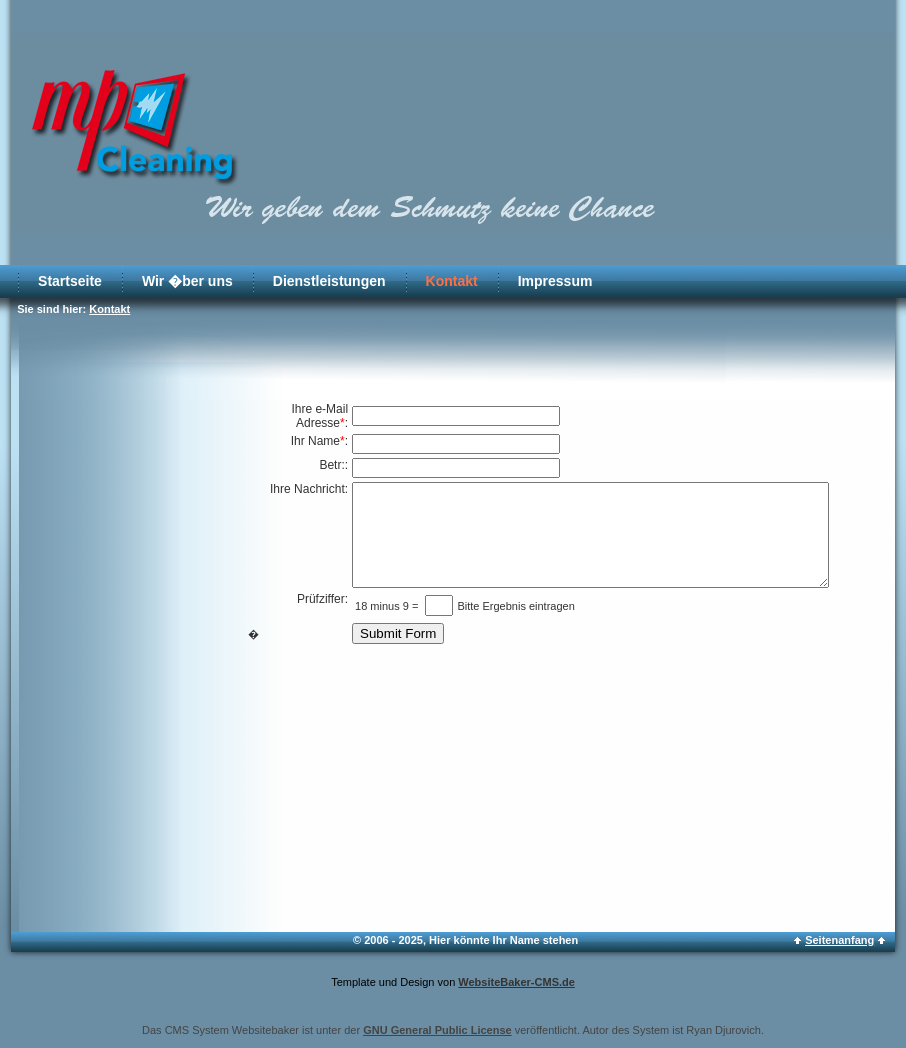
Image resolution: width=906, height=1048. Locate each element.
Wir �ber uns (187, 281)
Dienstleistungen (329, 281)
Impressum (555, 281)
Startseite (70, 281)
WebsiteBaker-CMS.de (516, 982)
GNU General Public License (437, 1030)
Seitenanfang (839, 940)
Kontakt (452, 281)
